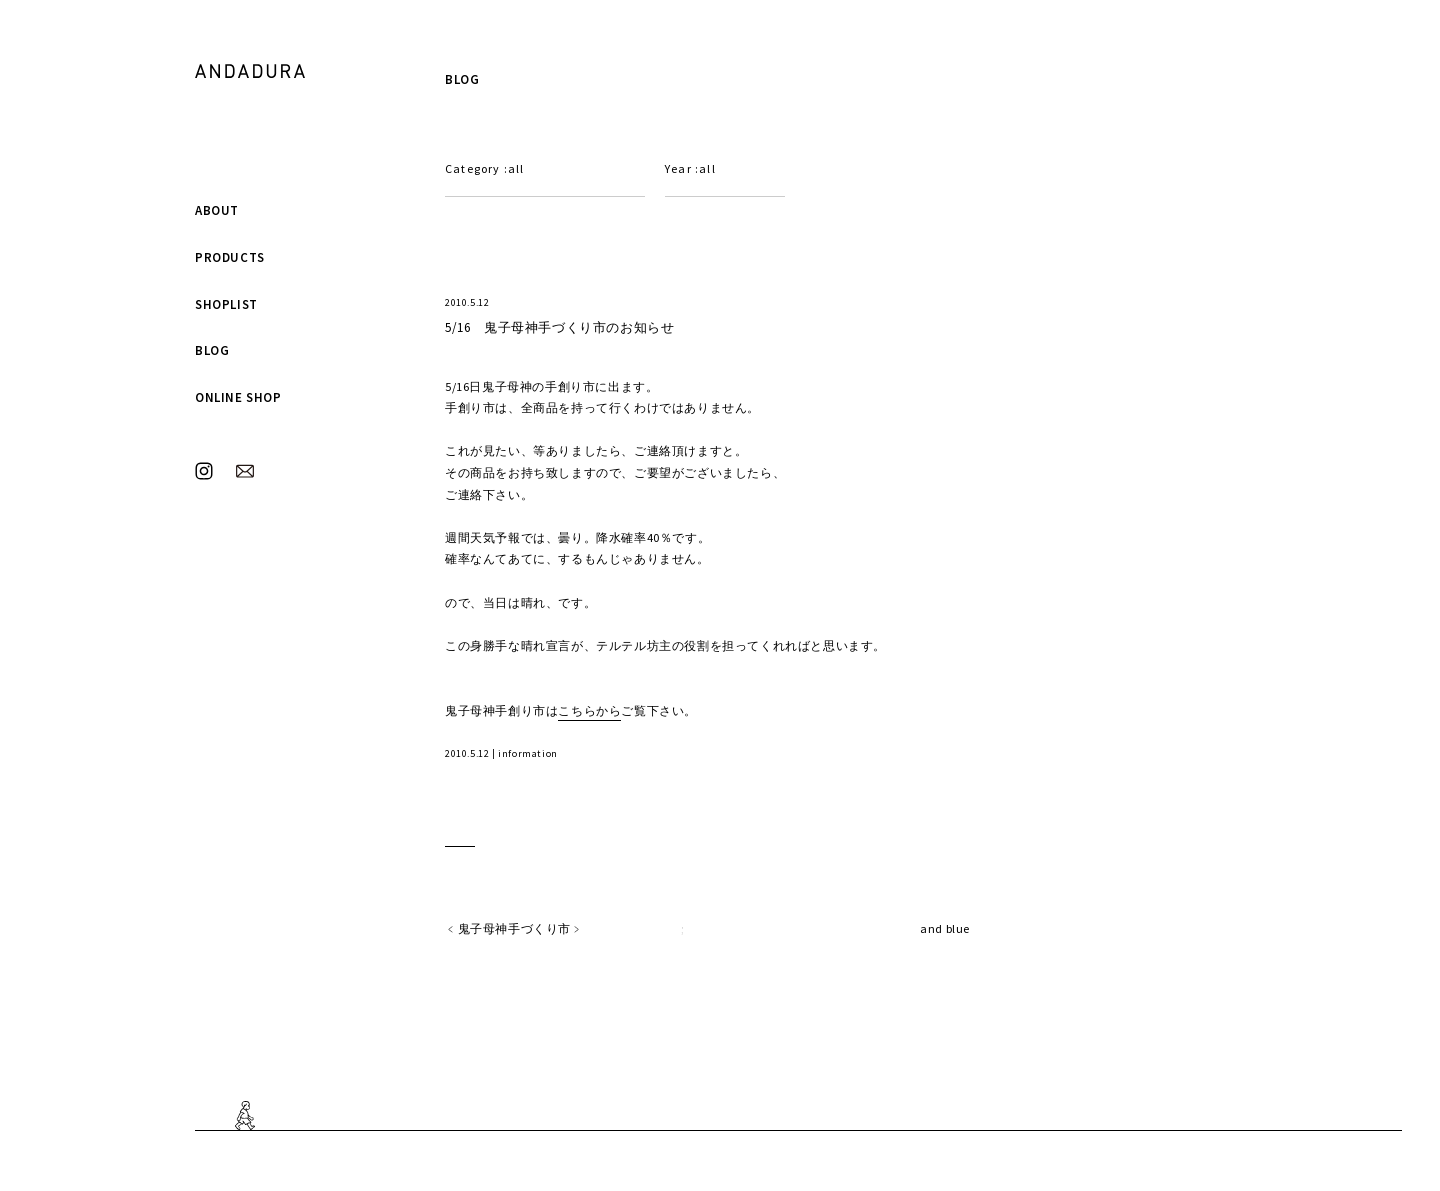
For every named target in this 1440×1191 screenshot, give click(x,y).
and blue (945, 928)
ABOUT (217, 210)
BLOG (212, 350)
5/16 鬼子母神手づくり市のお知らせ (559, 327)
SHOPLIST (226, 304)
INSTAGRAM (204, 471)
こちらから (589, 710)
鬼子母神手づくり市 (514, 928)
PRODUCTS (230, 257)
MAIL (245, 471)
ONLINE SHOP (238, 397)
